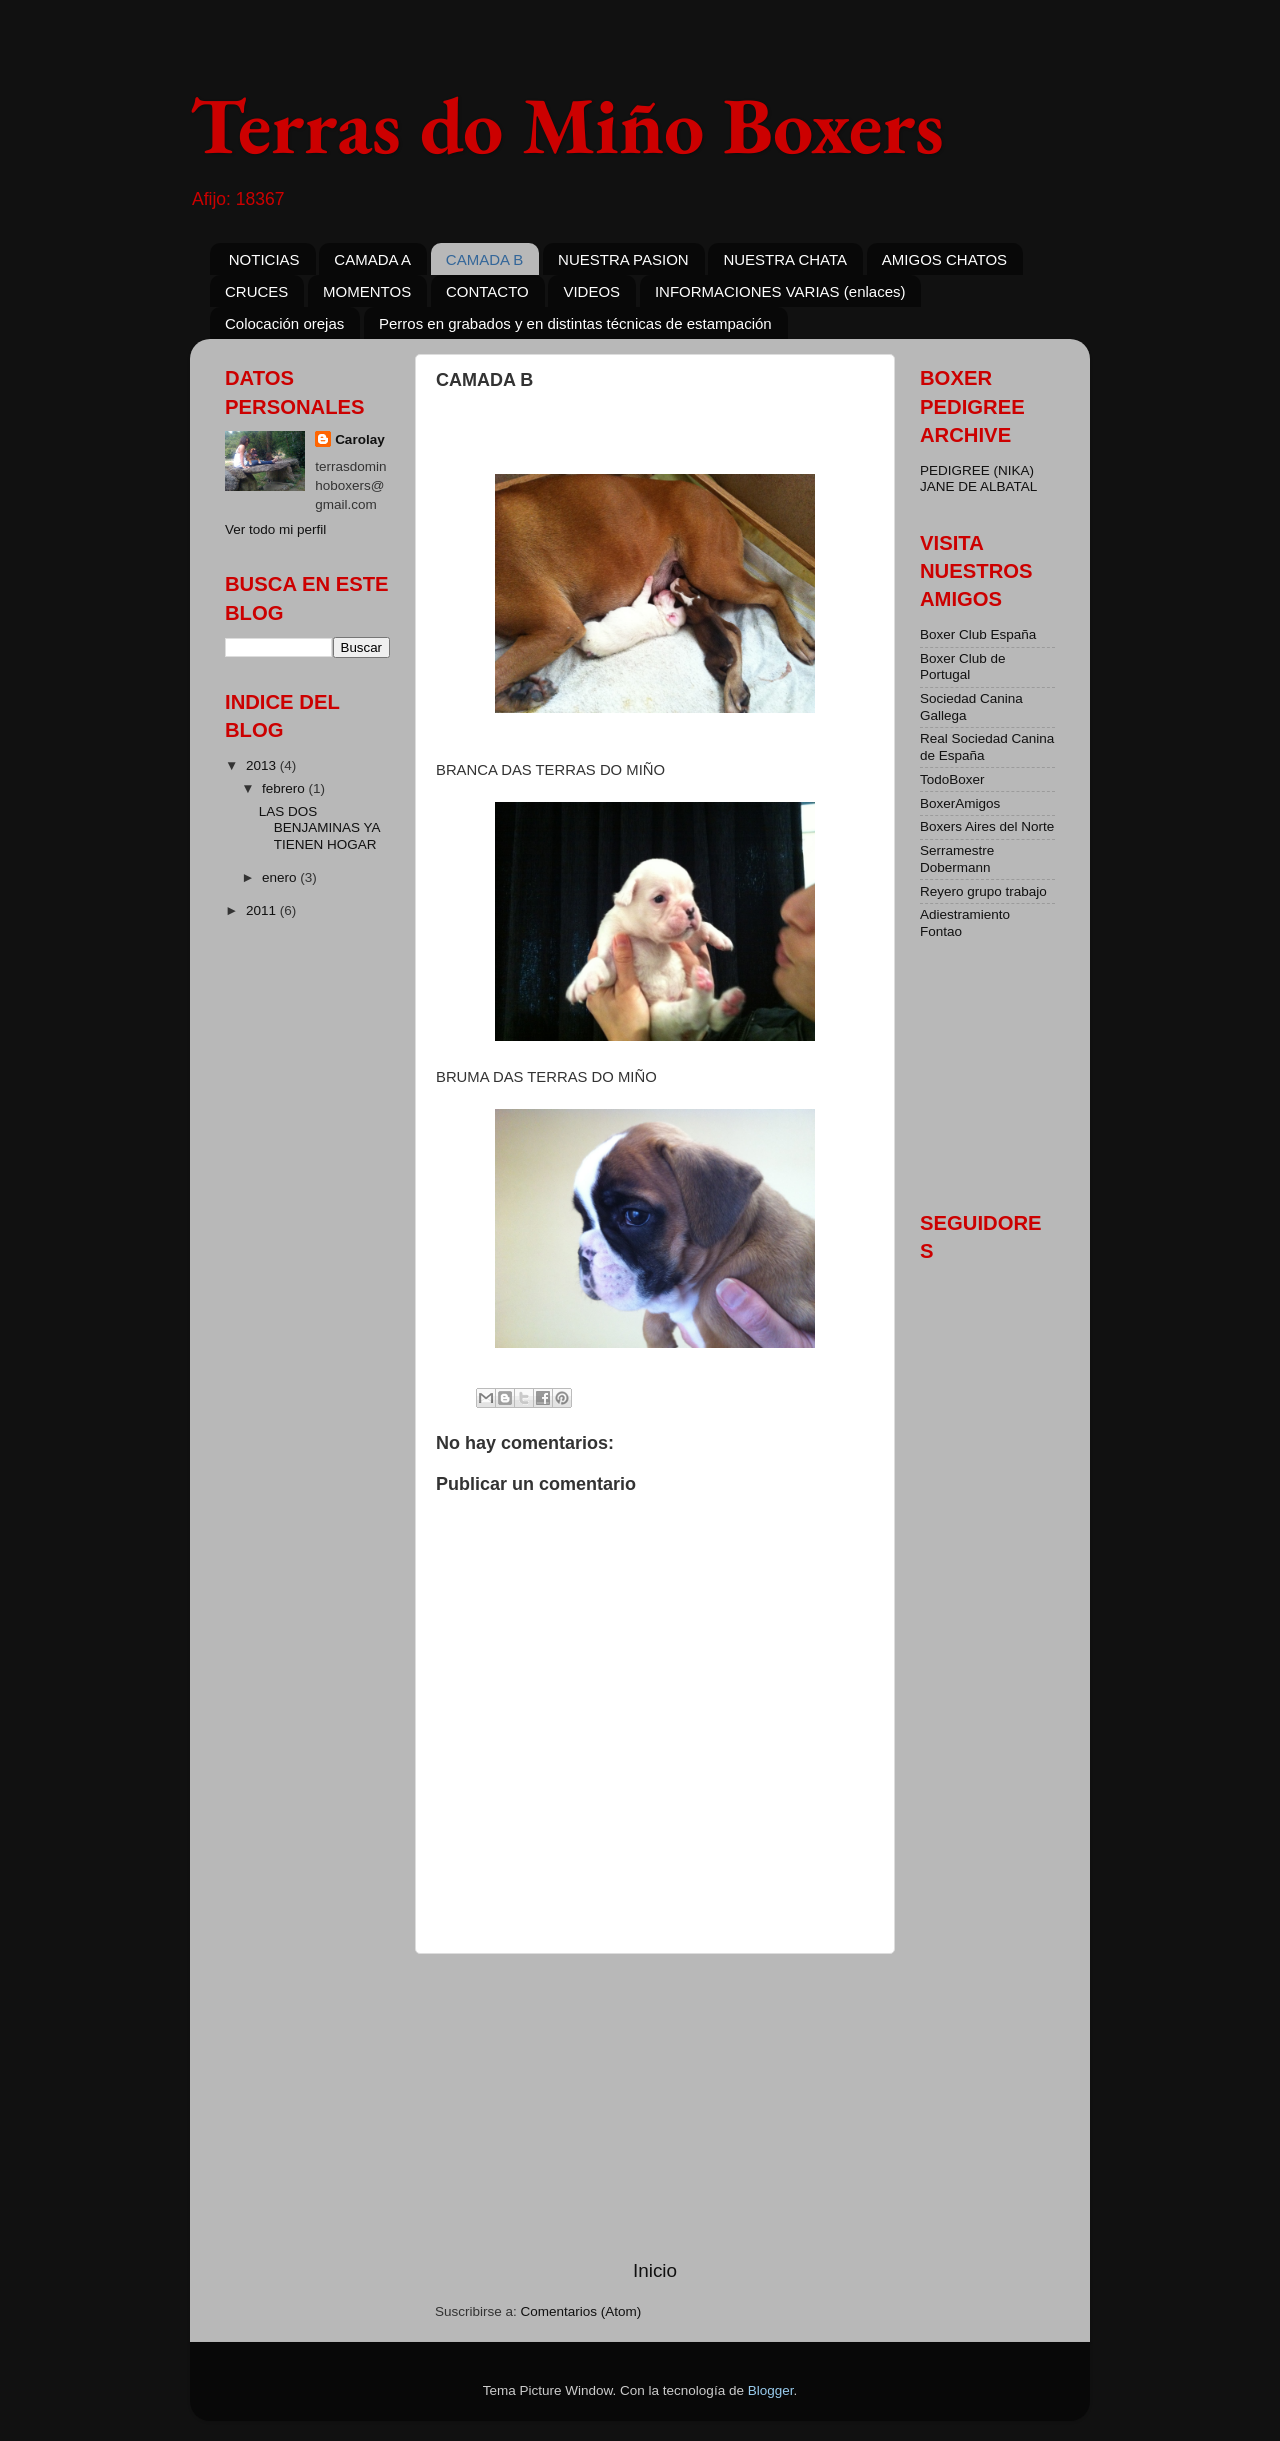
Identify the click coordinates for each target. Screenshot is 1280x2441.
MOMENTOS (367, 291)
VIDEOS (591, 291)
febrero (285, 788)
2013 (263, 765)
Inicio (655, 2270)
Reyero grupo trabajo (983, 891)
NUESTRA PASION (623, 259)
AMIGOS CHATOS (944, 259)
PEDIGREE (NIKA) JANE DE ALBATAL (978, 478)
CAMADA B (485, 259)
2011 (263, 910)
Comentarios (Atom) (581, 2311)
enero (281, 877)
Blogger (771, 2390)
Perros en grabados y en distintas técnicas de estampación (575, 323)
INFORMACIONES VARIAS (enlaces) (780, 291)
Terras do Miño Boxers (567, 124)
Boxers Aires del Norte (987, 826)
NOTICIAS (264, 259)
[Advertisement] (655, 2106)
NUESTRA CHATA (785, 259)
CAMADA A (372, 259)
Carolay (360, 439)
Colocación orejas (284, 323)
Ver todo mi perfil (275, 529)
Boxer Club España (978, 634)
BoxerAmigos (960, 803)
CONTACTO (487, 291)
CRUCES (256, 291)
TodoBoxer (952, 779)
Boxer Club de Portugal (963, 666)
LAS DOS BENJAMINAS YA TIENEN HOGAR (319, 827)
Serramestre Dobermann (957, 858)
